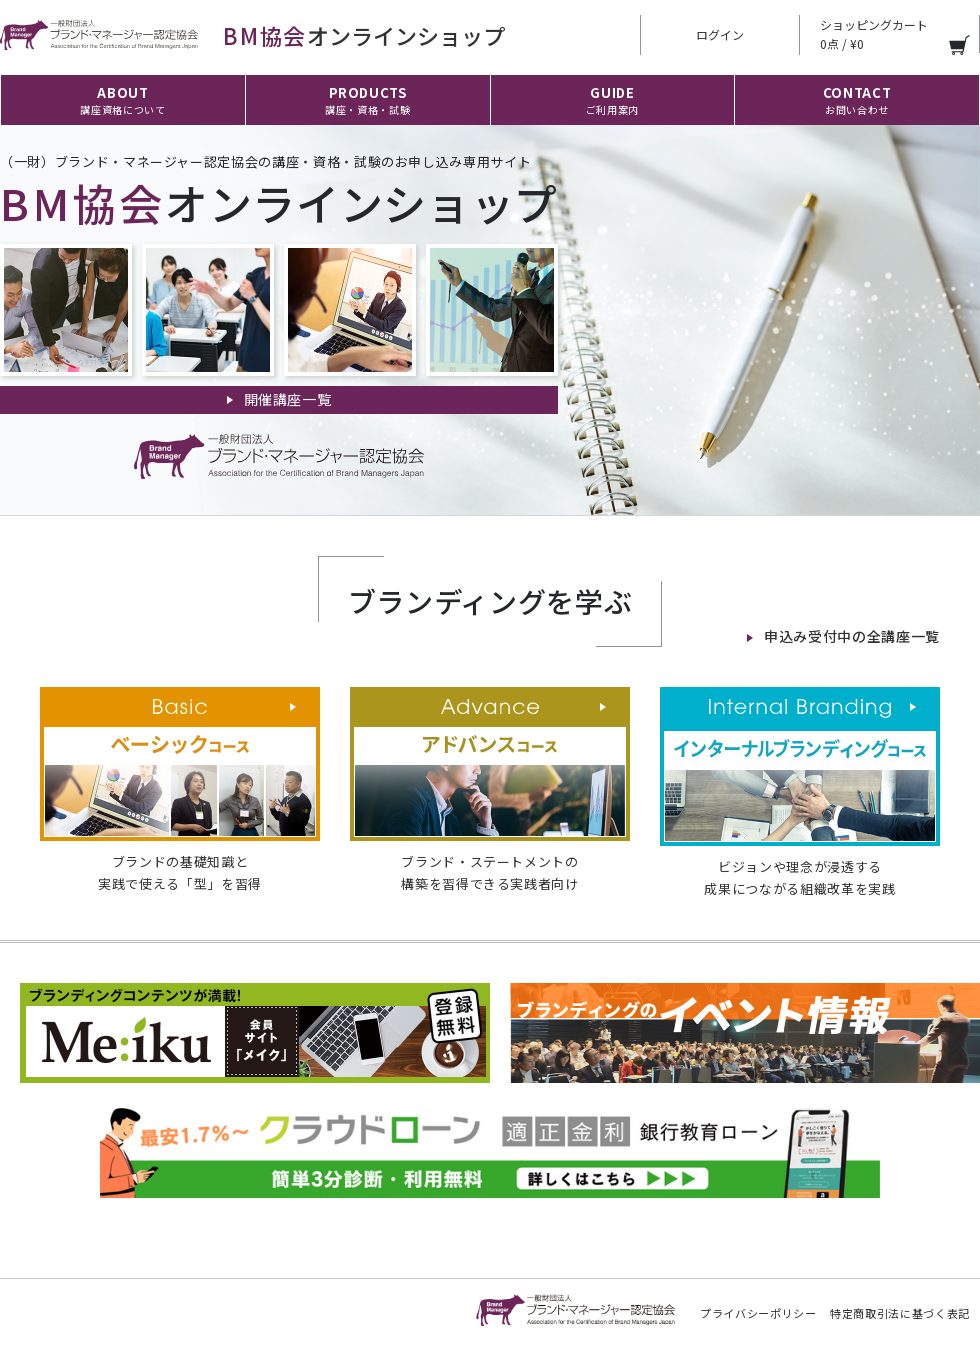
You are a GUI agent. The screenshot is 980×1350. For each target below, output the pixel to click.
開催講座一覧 (288, 399)
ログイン (720, 34)
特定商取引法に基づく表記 (900, 1313)
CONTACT (857, 100)
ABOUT (122, 100)
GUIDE (612, 100)
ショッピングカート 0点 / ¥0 (874, 34)
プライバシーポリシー (758, 1313)
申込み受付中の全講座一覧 (852, 636)
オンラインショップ (252, 35)
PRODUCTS (367, 100)
